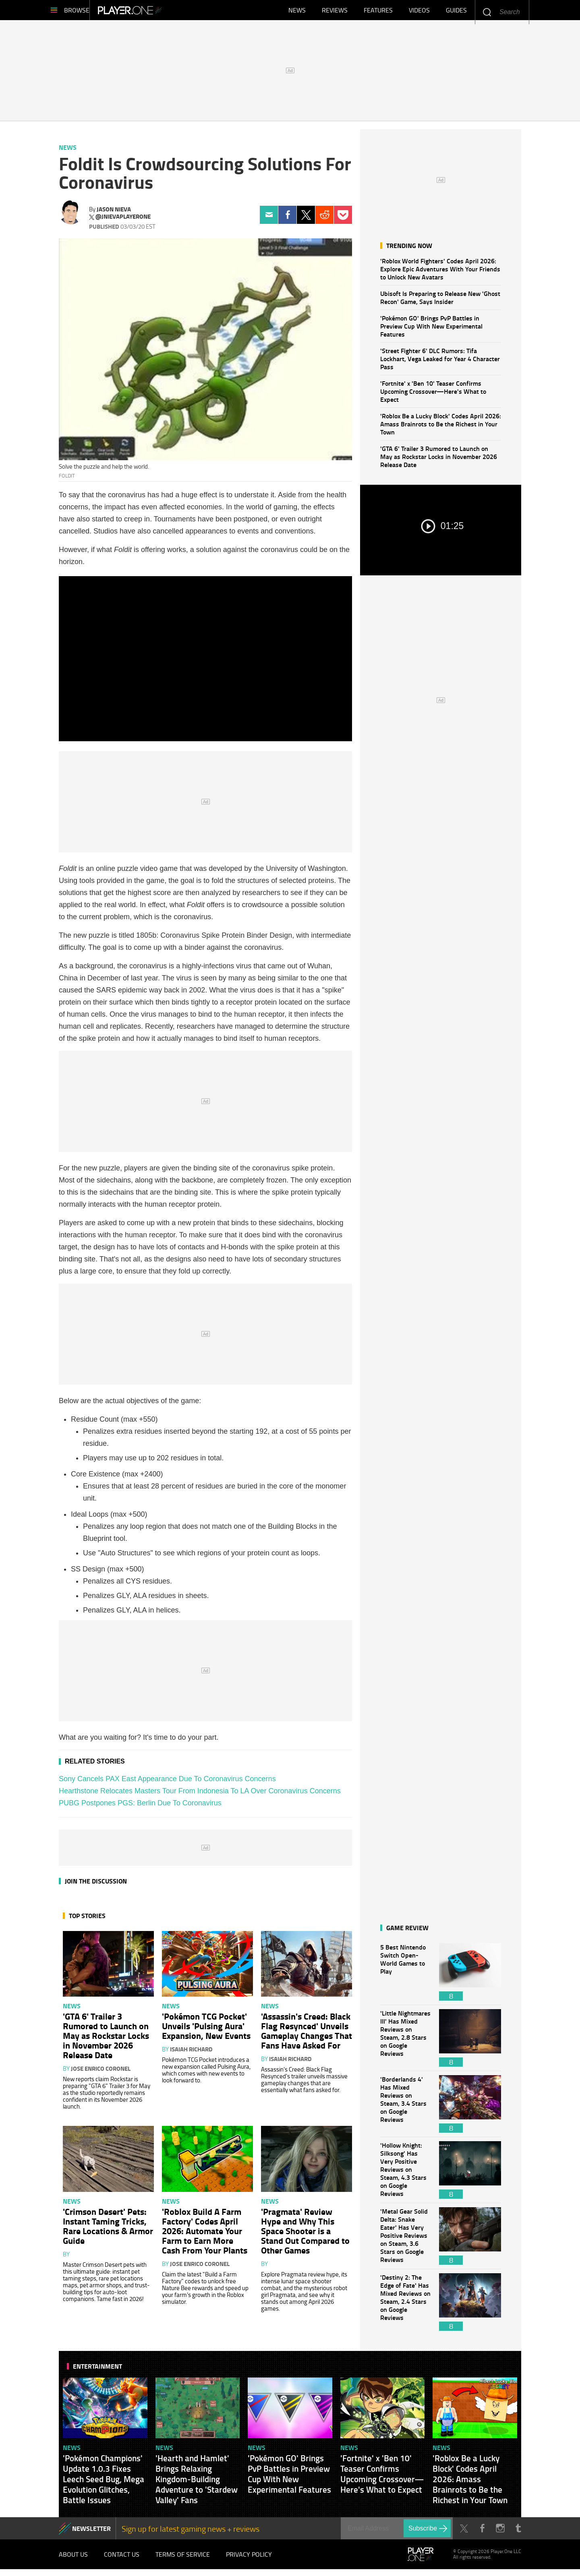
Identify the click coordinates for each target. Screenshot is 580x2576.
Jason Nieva (114, 213)
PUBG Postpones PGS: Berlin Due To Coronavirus (140, 1807)
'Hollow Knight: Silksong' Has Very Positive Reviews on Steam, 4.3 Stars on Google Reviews (405, 2174)
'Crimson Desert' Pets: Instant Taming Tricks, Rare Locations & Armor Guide (108, 2230)
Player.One (157, 12)
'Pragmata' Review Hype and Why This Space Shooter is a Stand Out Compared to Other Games (305, 2234)
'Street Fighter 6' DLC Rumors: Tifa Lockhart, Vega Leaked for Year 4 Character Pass (440, 362)
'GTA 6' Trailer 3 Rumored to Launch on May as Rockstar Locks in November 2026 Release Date (438, 460)
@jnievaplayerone (123, 221)
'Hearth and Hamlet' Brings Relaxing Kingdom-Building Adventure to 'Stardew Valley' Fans (196, 2483)
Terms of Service (182, 2559)
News (297, 12)
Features (378, 12)
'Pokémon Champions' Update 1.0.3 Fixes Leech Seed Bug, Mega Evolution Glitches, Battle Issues (103, 2483)
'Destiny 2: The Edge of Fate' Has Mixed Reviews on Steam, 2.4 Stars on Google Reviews (405, 2306)
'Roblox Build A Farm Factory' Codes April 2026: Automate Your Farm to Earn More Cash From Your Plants (204, 2234)
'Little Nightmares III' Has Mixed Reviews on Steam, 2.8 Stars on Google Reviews (405, 2042)
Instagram (500, 2532)
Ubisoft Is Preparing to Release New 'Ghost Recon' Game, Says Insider (440, 301)
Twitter (306, 219)
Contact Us (121, 2559)
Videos (419, 12)
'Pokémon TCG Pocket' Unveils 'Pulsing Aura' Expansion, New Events (206, 2030)
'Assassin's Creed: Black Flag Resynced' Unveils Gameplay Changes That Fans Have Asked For (306, 2034)
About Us (73, 2559)
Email (269, 219)
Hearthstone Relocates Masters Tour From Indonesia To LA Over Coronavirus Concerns (200, 1795)
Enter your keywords (487, 12)
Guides (456, 12)
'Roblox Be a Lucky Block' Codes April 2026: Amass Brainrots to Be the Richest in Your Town (440, 427)
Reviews (335, 12)
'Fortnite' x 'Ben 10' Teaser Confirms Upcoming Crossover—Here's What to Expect (433, 395)
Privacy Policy (249, 2559)
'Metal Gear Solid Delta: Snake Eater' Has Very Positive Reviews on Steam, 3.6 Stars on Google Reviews (405, 2240)
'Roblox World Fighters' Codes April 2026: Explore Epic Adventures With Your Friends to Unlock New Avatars (440, 272)
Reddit (324, 219)
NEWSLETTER (91, 2532)
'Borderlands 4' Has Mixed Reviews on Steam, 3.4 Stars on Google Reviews (405, 2108)
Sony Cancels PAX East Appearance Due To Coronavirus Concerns (167, 1783)
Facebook (287, 219)
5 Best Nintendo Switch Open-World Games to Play (405, 1976)
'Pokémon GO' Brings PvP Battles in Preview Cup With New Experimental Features (431, 330)
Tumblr (518, 2532)
